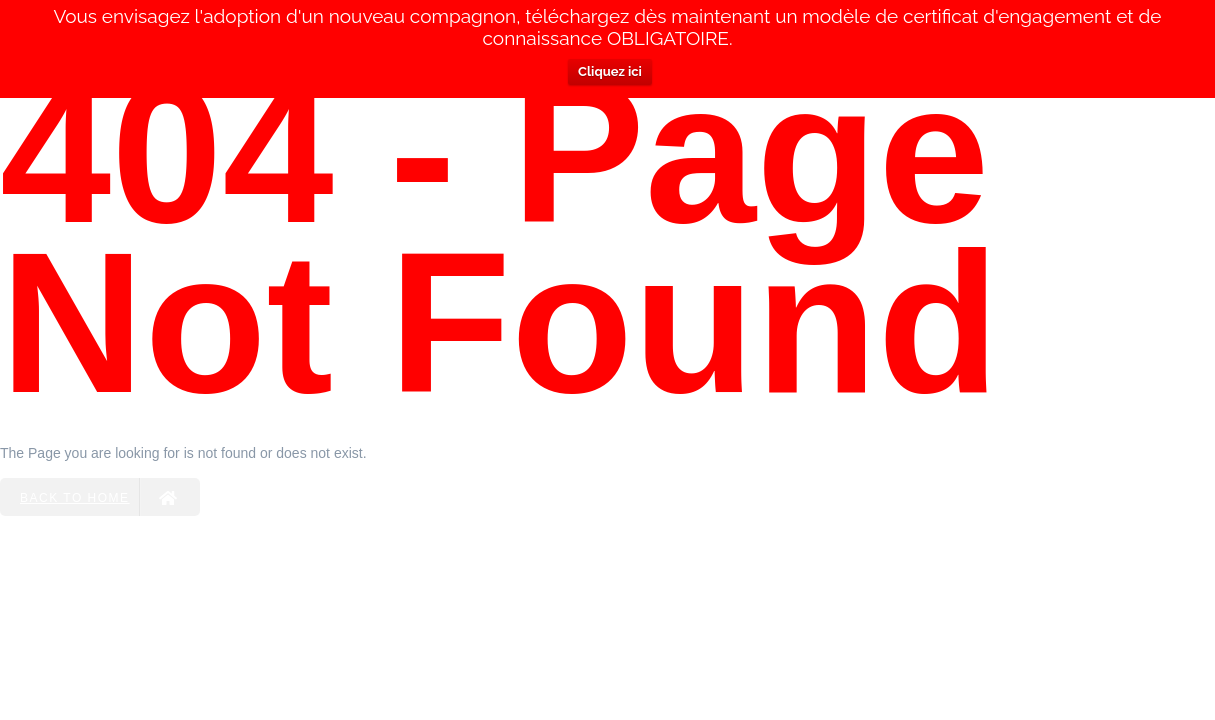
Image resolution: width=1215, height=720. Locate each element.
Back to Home (99, 497)
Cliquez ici (610, 71)
